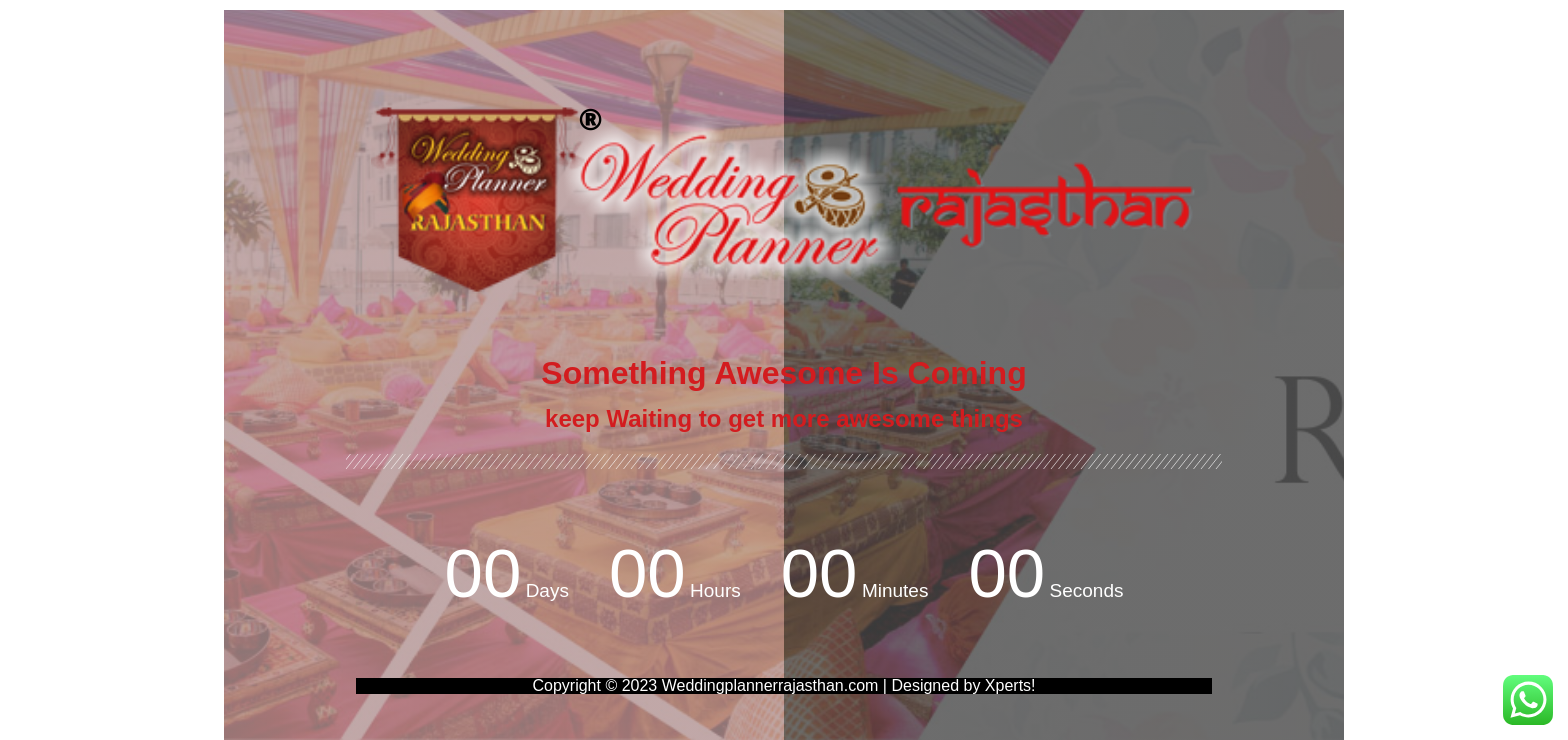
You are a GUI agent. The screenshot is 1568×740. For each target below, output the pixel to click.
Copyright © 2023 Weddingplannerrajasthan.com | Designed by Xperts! (783, 685)
